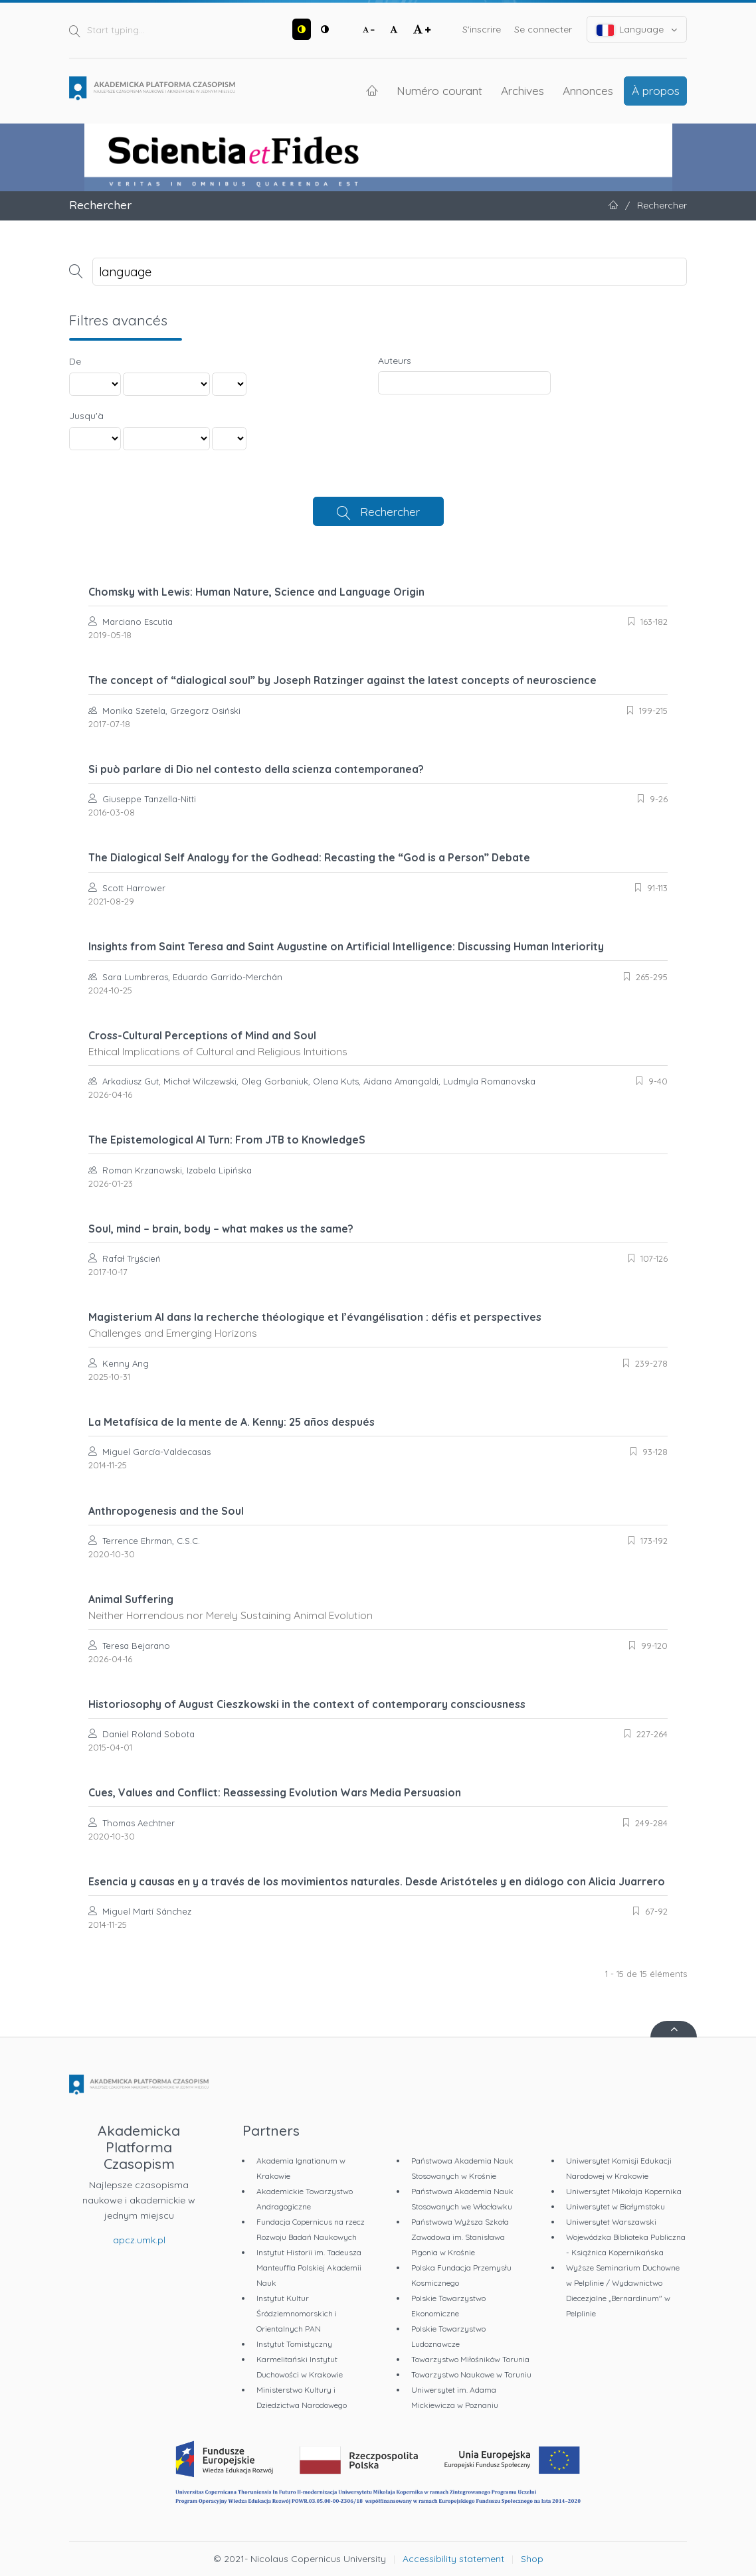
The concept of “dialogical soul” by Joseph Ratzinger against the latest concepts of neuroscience (342, 680)
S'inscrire (481, 29)
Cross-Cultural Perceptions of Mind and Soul (378, 1043)
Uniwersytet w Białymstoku (615, 2206)
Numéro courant (439, 90)
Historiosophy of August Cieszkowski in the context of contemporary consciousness (306, 1704)
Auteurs (394, 361)
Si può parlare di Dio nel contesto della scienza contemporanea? (256, 769)
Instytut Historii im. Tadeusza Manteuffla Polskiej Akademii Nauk (308, 2267)
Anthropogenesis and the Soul (166, 1510)
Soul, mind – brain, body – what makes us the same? (220, 1228)
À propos (656, 90)
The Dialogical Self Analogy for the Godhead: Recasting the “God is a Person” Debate (309, 857)
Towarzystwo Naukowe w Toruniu (471, 2374)
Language (637, 29)
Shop (532, 2559)
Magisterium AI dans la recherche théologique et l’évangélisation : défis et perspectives (378, 1324)
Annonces (588, 90)
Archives (522, 90)
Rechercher (390, 511)
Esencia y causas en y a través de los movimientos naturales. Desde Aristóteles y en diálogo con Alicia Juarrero (376, 1881)
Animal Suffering (378, 1607)
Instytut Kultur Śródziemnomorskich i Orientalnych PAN (296, 2313)
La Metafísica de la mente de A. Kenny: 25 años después (231, 1421)
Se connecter (543, 29)
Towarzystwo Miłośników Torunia (470, 2359)
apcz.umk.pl (139, 2240)
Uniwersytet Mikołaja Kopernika (624, 2191)
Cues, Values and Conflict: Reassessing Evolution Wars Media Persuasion (274, 1792)
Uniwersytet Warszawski (611, 2222)
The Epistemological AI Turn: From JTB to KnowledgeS (226, 1139)
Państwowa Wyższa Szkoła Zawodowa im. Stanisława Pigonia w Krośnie (460, 2237)
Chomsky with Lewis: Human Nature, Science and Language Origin (256, 591)
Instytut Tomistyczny (294, 2344)
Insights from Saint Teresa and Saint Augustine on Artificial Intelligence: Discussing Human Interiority (346, 946)
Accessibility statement (453, 2559)
